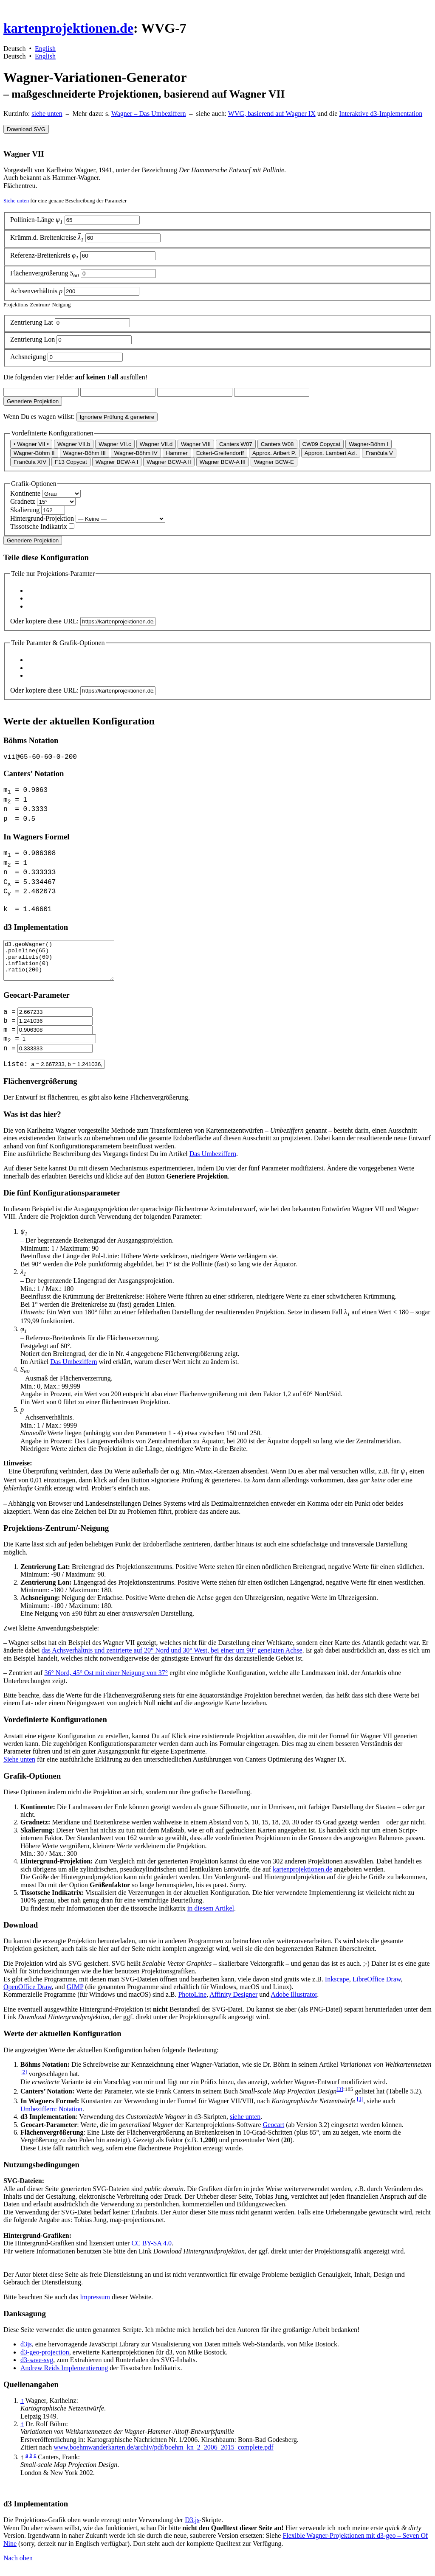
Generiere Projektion (33, 401)
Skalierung (25, 510)
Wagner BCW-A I (117, 462)
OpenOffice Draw (27, 1994)
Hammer (177, 453)
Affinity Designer (233, 2001)
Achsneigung (29, 356)
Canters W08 (277, 444)
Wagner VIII (196, 444)
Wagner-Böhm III (84, 453)
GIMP (75, 1994)
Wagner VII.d (156, 444)
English (45, 48)
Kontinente (25, 493)
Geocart (274, 2131)
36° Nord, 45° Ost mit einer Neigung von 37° (106, 1680)
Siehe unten (16, 201)
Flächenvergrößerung (45, 273)
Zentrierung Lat (32, 322)
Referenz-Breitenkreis (45, 255)
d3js (26, 2351)
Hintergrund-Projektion (42, 518)
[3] (339, 2096)
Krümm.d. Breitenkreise (47, 237)
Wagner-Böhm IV (136, 453)
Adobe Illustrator (294, 2001)
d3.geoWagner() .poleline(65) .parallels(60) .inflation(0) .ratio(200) (65, 964)
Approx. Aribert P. (274, 453)
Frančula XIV (30, 462)
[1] (360, 2106)
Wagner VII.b (73, 444)
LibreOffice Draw (377, 1986)
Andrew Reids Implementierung (64, 2375)
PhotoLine (192, 2001)
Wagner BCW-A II (169, 462)
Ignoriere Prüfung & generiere (117, 417)
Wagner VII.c (115, 444)
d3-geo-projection (44, 2359)
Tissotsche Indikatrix (38, 526)
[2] (23, 2079)
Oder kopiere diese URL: (44, 621)
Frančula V (379, 453)
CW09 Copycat (321, 444)
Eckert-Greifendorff (220, 453)
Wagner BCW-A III (223, 462)
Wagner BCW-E (274, 462)
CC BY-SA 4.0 (151, 2250)
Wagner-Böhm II (34, 453)
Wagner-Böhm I (368, 444)
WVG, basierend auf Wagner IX (272, 113)
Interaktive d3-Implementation (380, 113)
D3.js (192, 2527)
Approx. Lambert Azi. (331, 453)
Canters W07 (235, 444)
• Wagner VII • (31, 444)
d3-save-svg (36, 2367)
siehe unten (46, 113)
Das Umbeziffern (212, 1161)
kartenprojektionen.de (68, 28)
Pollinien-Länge (37, 219)
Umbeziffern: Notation (51, 2116)
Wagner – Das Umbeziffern (148, 113)
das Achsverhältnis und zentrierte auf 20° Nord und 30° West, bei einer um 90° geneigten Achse (172, 1657)
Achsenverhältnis (37, 291)
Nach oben (18, 2565)
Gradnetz (22, 501)
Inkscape (337, 1986)
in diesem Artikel (210, 1915)
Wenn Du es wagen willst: (39, 416)
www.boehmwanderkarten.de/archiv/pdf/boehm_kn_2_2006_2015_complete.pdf (164, 2454)
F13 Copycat (71, 462)
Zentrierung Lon (33, 339)
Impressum (95, 2304)
